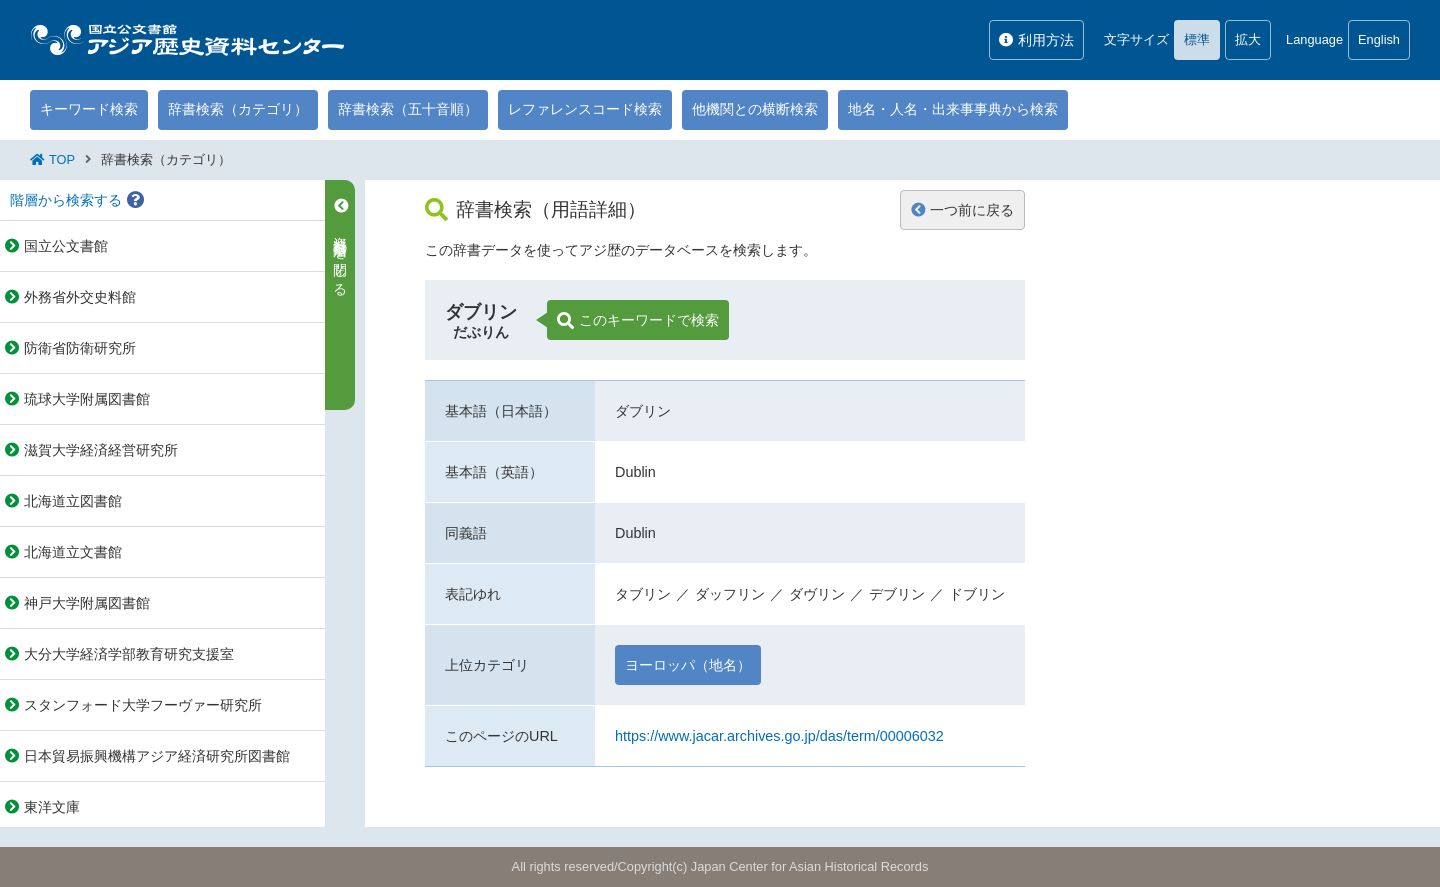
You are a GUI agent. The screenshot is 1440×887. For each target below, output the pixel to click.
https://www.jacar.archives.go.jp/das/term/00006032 (779, 736)
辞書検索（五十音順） (408, 109)
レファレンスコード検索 (585, 109)
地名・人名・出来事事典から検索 (953, 109)
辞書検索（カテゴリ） (238, 109)
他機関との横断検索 (755, 109)
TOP (62, 159)
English (1379, 39)
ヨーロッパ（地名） (688, 665)
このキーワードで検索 (638, 321)
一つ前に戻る (962, 210)
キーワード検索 (89, 109)
